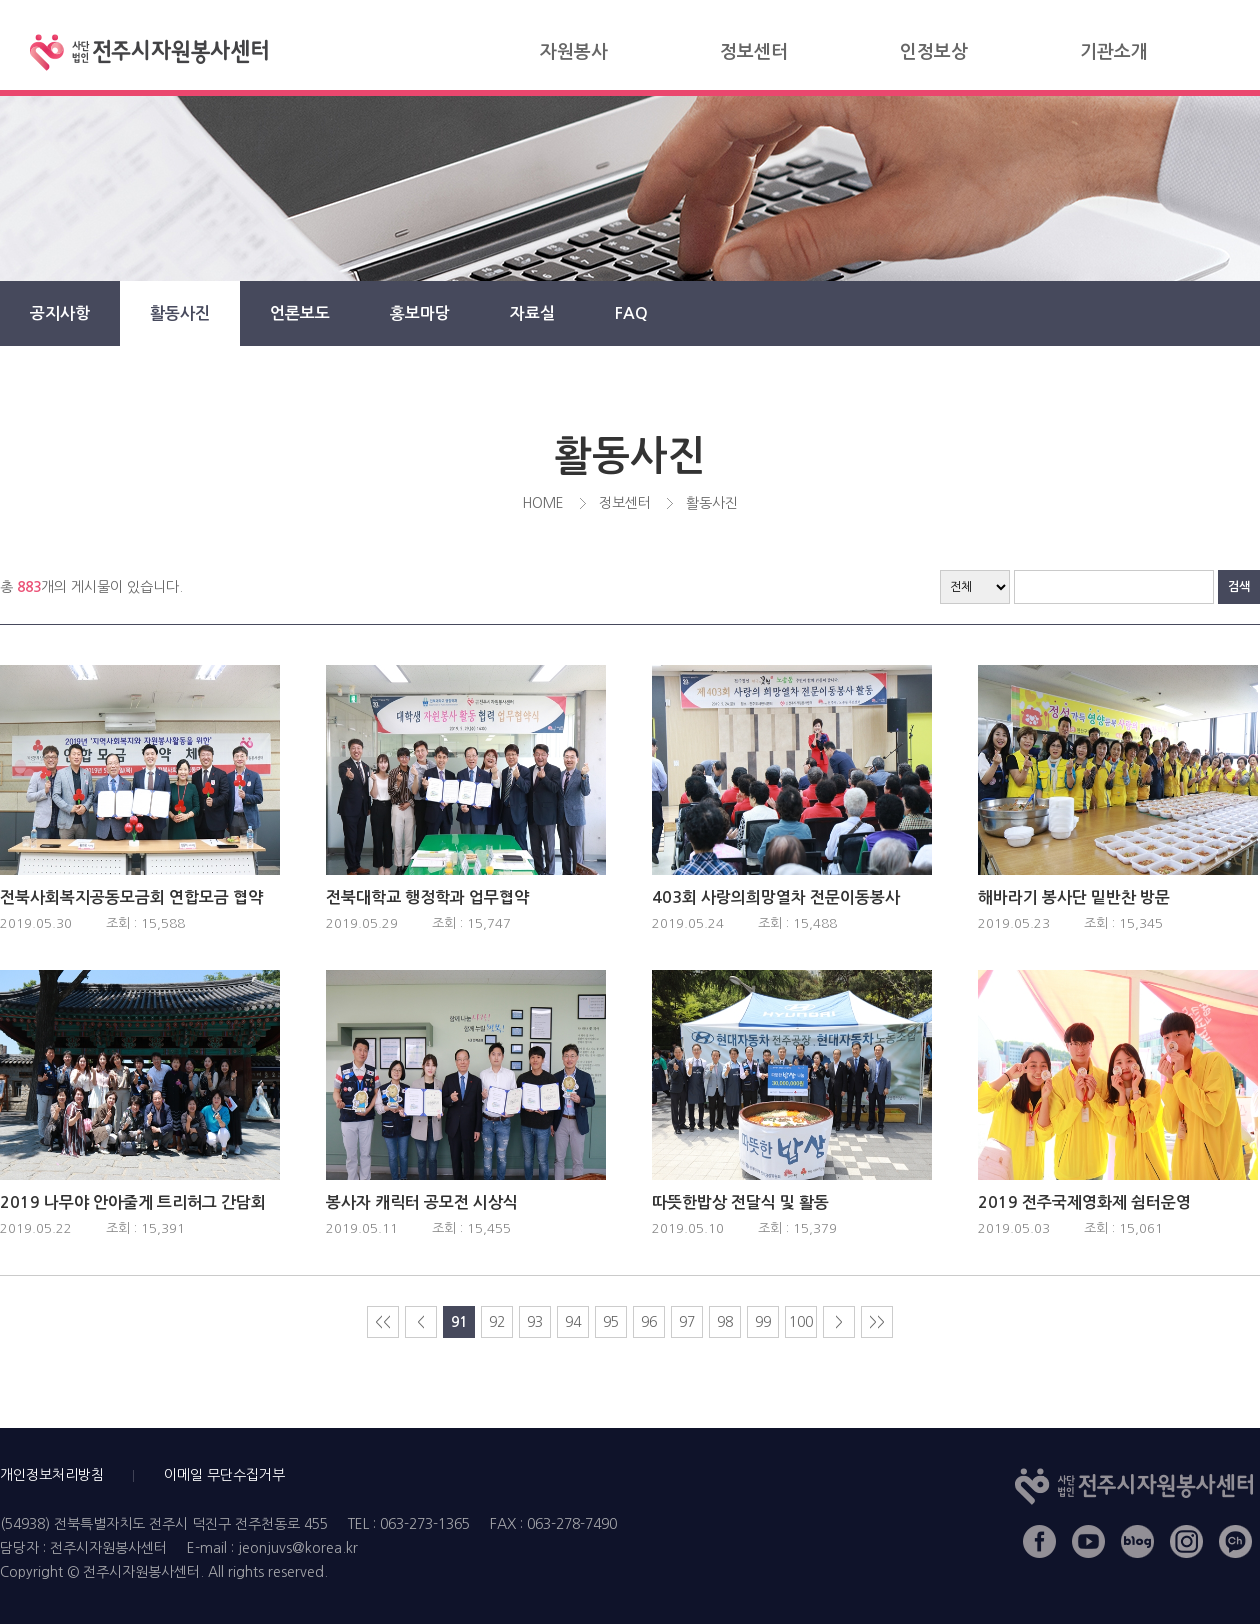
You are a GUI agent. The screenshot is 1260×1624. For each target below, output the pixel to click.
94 (573, 1322)
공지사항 (60, 313)
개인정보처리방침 (52, 1475)
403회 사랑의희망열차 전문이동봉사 (776, 897)
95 (611, 1322)
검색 (1239, 587)
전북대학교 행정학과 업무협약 (427, 897)
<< (383, 1322)
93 (535, 1322)
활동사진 (180, 313)
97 (687, 1322)
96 (649, 1322)
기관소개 (1114, 52)
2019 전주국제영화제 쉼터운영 (1084, 1202)
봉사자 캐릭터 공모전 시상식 (422, 1202)
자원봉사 (574, 52)
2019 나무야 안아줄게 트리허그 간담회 (133, 1202)
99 (763, 1322)
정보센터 (754, 52)
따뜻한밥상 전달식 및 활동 (740, 1202)
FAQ (631, 313)
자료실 (532, 313)
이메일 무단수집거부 (224, 1475)
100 (801, 1322)
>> (877, 1322)
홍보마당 (420, 313)
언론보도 (300, 313)
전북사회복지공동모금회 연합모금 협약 (131, 897)
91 (459, 1322)
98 (725, 1322)
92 (497, 1322)
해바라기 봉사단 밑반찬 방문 (1074, 897)
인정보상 (934, 52)
